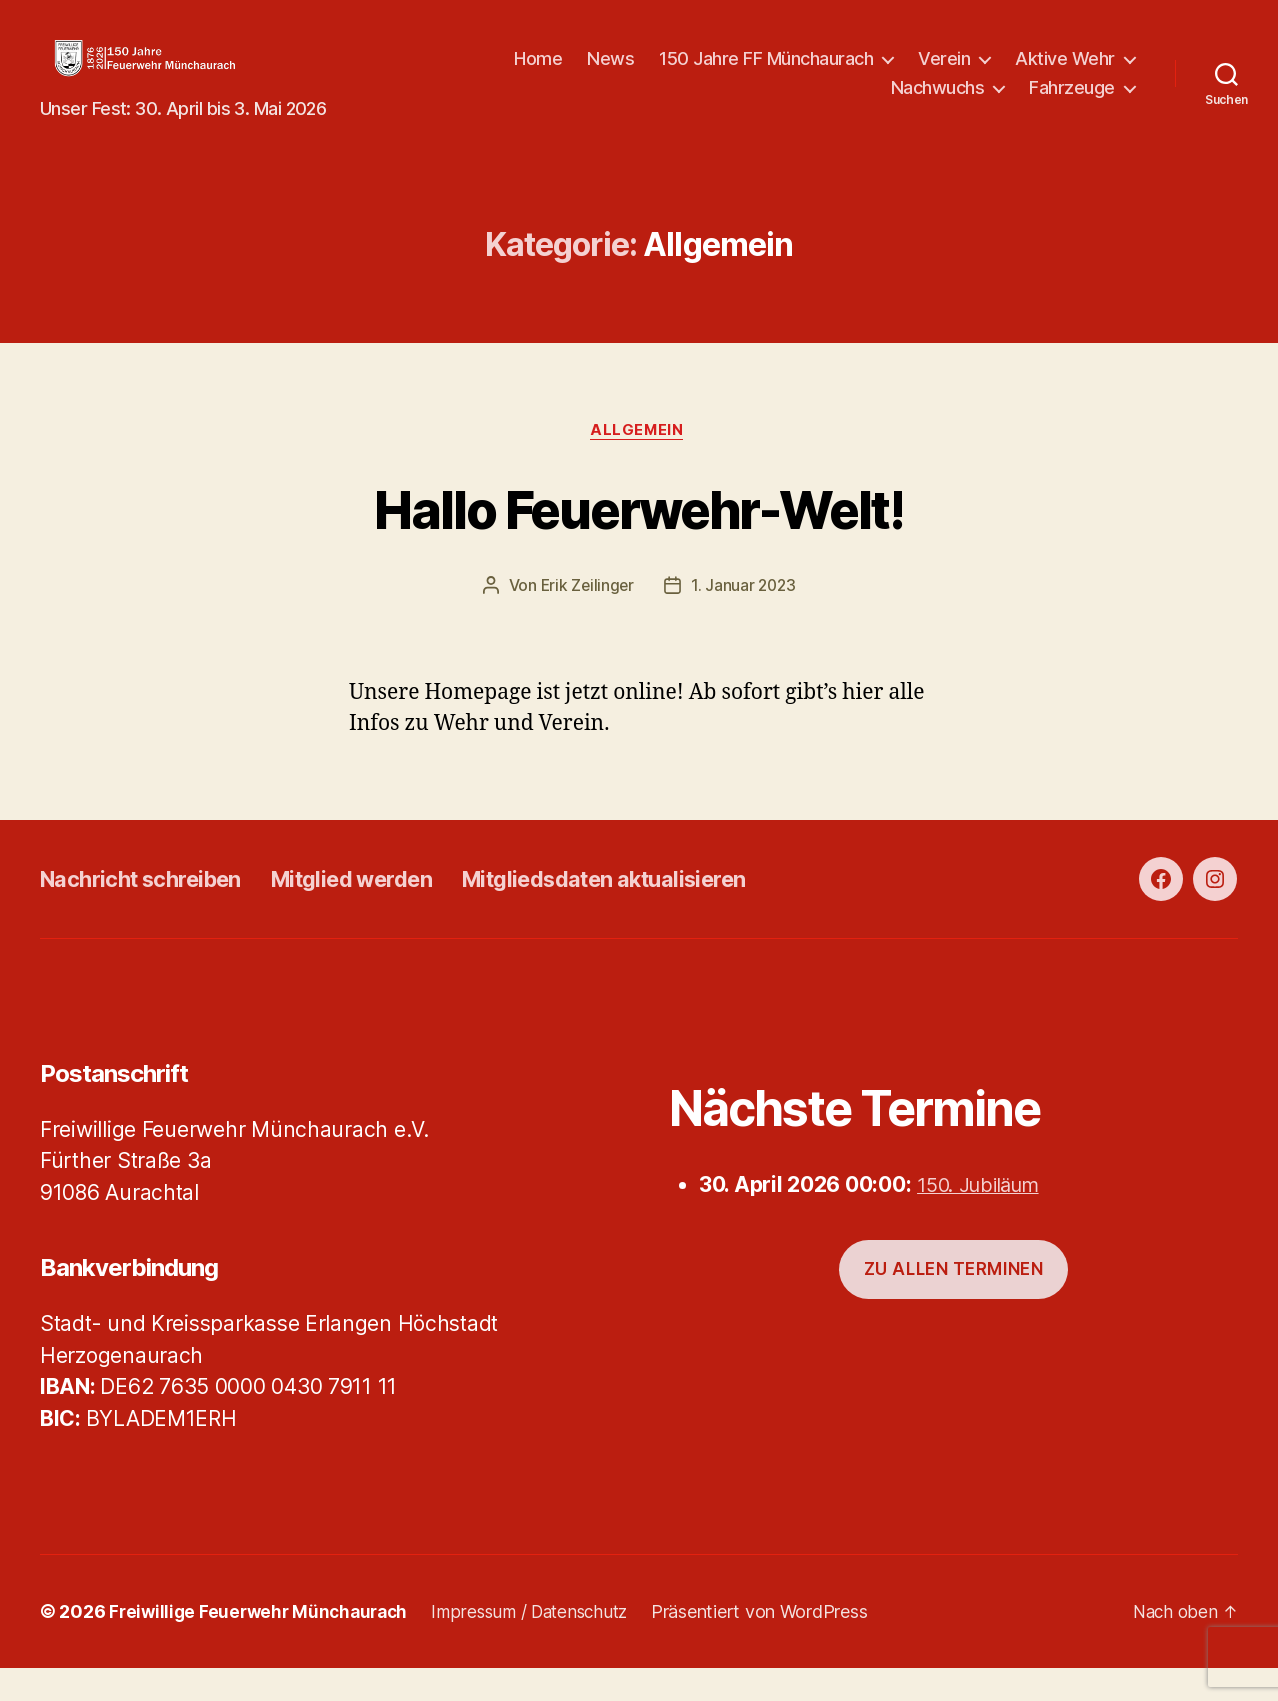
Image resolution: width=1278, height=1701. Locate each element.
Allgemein (639, 462)
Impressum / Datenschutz (545, 1644)
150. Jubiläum (985, 1216)
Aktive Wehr (796, 102)
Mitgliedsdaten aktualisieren (662, 910)
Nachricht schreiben (152, 910)
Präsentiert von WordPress (780, 1644)
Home (683, 73)
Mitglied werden (384, 910)
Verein (1089, 73)
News (755, 73)
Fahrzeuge (1072, 102)
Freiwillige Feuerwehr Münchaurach (263, 1644)
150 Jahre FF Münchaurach (911, 73)
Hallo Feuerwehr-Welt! (639, 538)
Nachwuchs (938, 102)
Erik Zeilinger (586, 618)
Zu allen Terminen (954, 1301)
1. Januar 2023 (744, 618)
